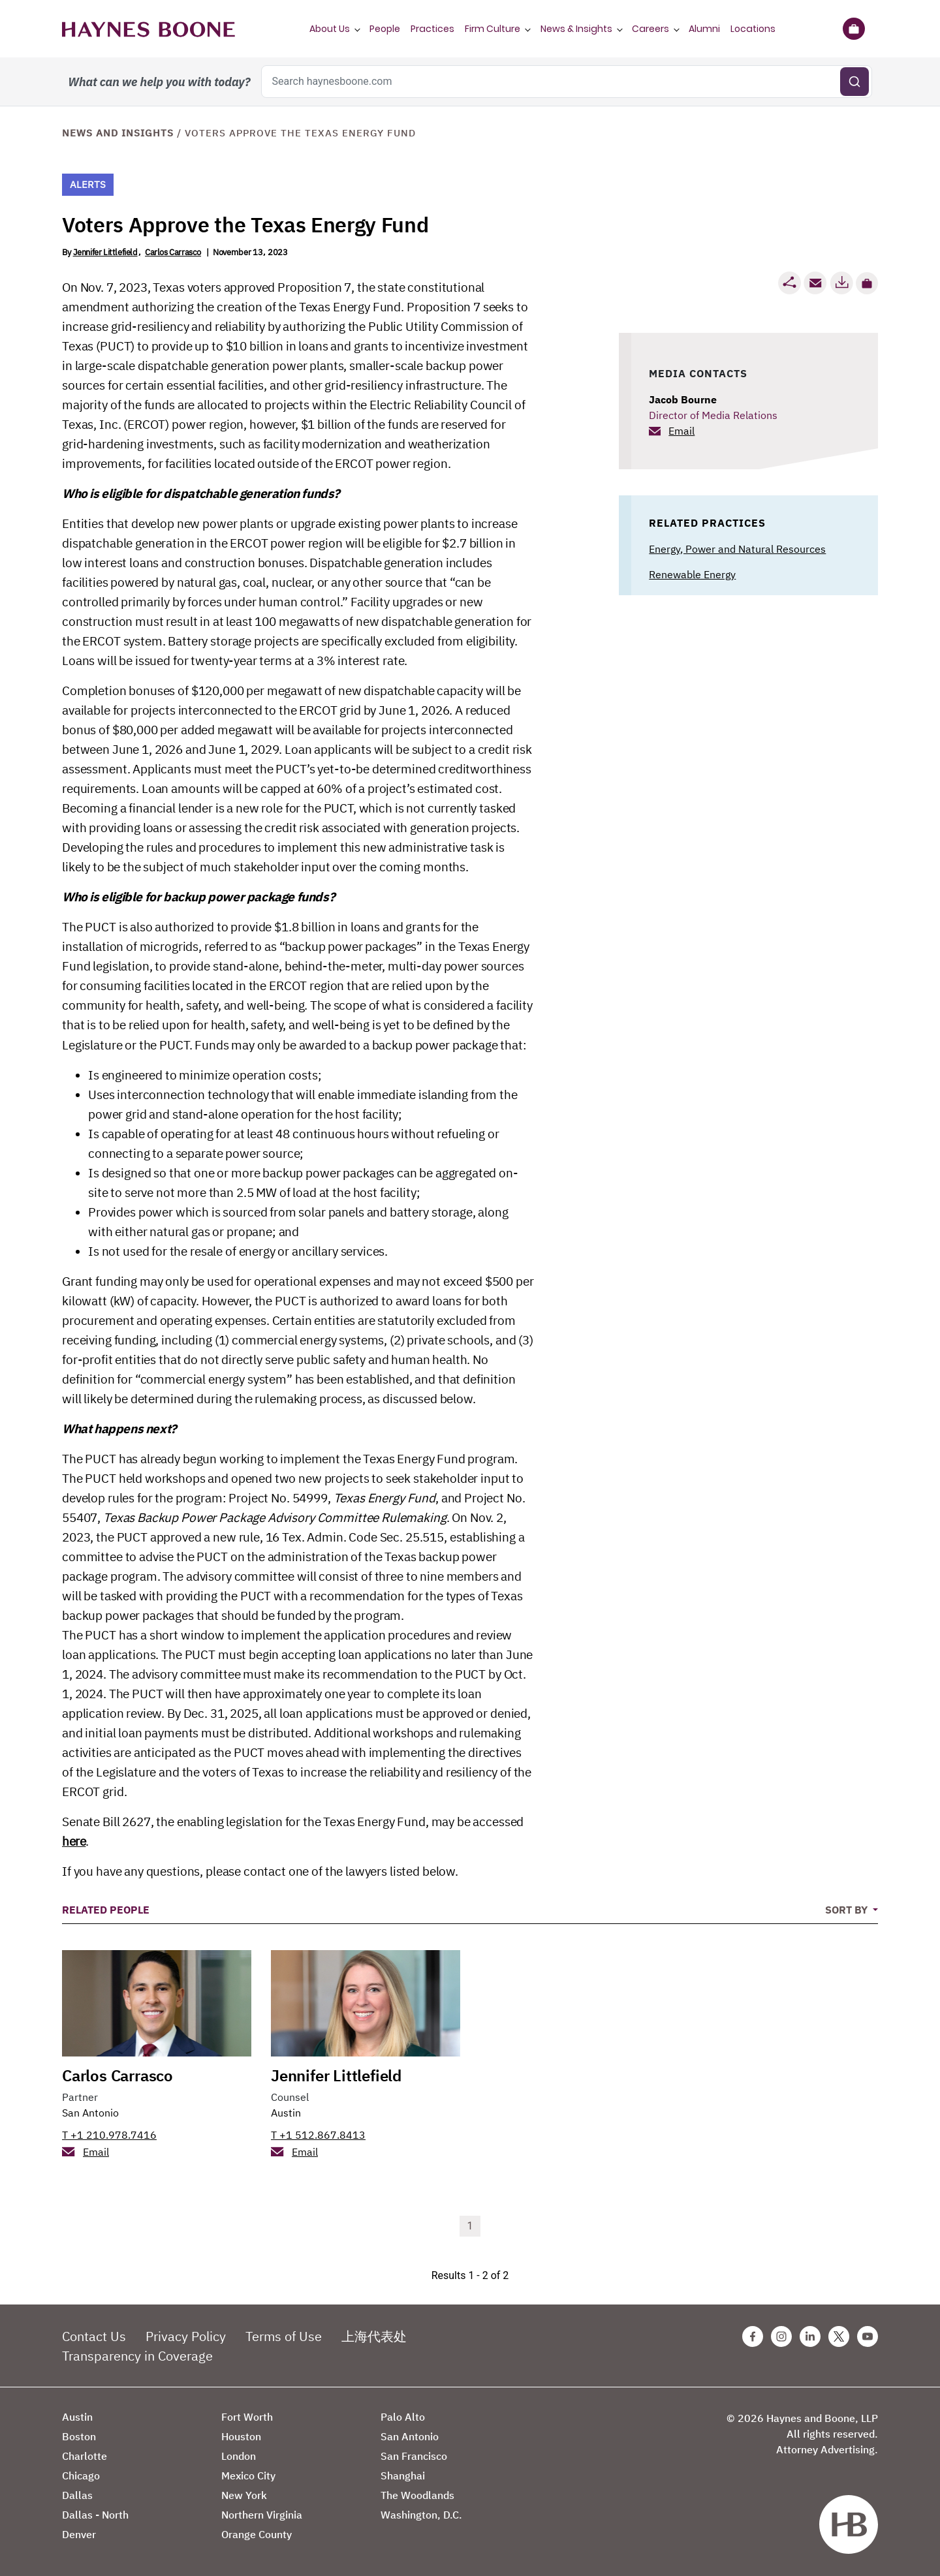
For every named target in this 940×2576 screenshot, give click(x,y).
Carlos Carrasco (173, 252)
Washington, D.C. (421, 2514)
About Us (329, 28)
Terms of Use (283, 2336)
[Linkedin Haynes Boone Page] (810, 2336)
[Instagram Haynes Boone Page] (781, 2336)
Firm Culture (492, 28)
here (74, 1841)
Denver (79, 2534)
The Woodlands (417, 2495)
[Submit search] (854, 81)
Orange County (256, 2534)
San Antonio (90, 2112)
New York (244, 2495)
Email (681, 430)
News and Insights (118, 133)
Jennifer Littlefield (105, 252)
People (384, 28)
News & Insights (576, 28)
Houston (241, 2436)
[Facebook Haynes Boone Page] (752, 2336)
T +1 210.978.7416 (109, 2134)
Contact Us (94, 2336)
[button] (867, 283)
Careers (650, 28)
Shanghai (403, 2475)
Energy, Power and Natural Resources (737, 548)
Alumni (704, 28)
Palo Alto (403, 2416)
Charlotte (84, 2455)
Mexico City (248, 2475)
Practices (432, 28)
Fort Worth (247, 2416)
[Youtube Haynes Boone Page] (867, 2336)
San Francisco (414, 2455)
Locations (753, 28)
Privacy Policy (186, 2336)
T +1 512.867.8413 (318, 2134)
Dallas (77, 2495)
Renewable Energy (692, 574)
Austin (286, 2112)
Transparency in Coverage (137, 2356)
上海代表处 (374, 2336)
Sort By (847, 1909)
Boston (79, 2436)
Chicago (81, 2475)
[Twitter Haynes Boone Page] (838, 2336)
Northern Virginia (261, 2514)
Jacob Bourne (683, 399)
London (238, 2455)
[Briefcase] (853, 29)
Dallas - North (95, 2514)
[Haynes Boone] (148, 28)
